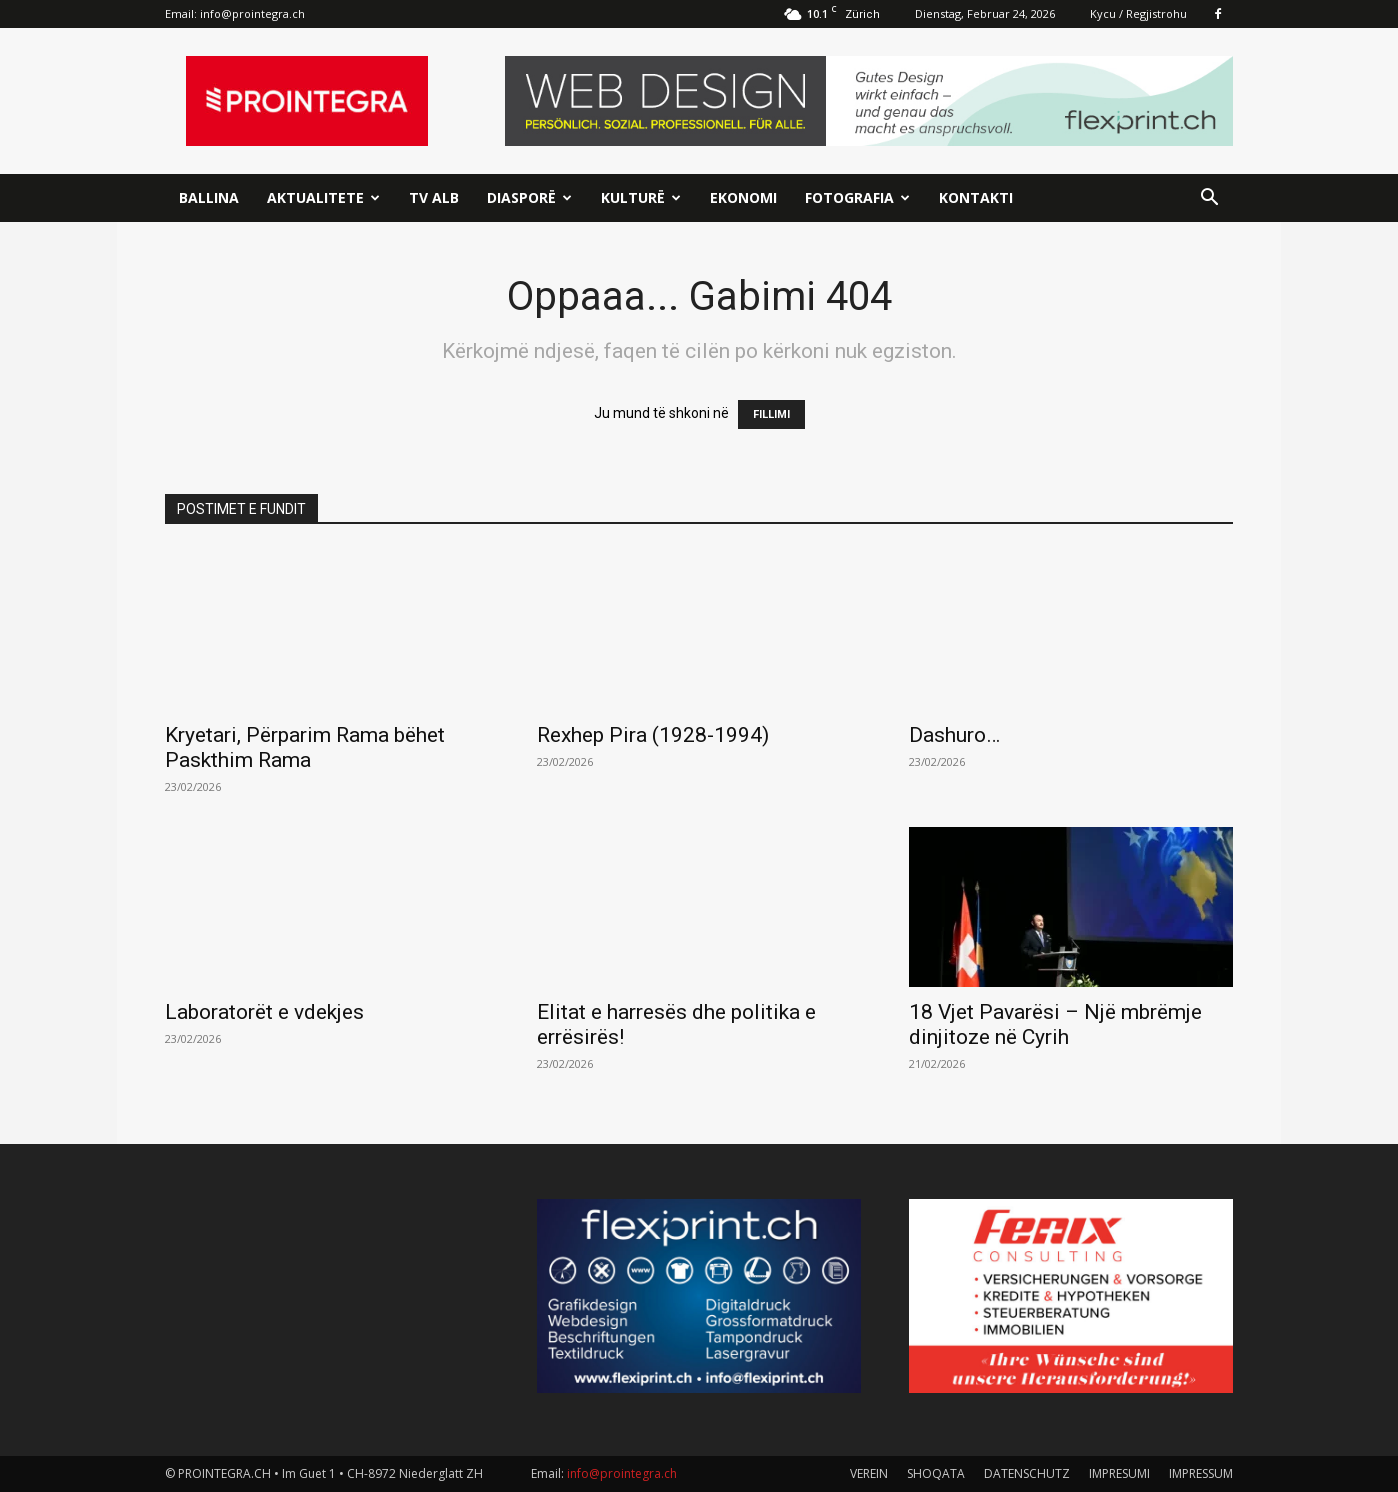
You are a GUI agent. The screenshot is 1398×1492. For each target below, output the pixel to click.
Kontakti (976, 197)
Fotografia (857, 197)
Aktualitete (323, 197)
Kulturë (641, 197)
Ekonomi (743, 197)
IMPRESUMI (1119, 1473)
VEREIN (869, 1473)
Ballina (209, 197)
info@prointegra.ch (252, 13)
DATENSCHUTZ (1027, 1473)
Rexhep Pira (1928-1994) (653, 735)
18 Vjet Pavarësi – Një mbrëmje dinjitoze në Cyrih (1055, 1024)
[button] (1209, 199)
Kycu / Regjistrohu (1138, 13)
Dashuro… (954, 735)
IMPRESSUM (1201, 1473)
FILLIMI (771, 414)
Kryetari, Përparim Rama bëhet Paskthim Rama (305, 747)
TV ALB (434, 197)
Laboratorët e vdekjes (264, 1012)
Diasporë (529, 197)
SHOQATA (936, 1473)
